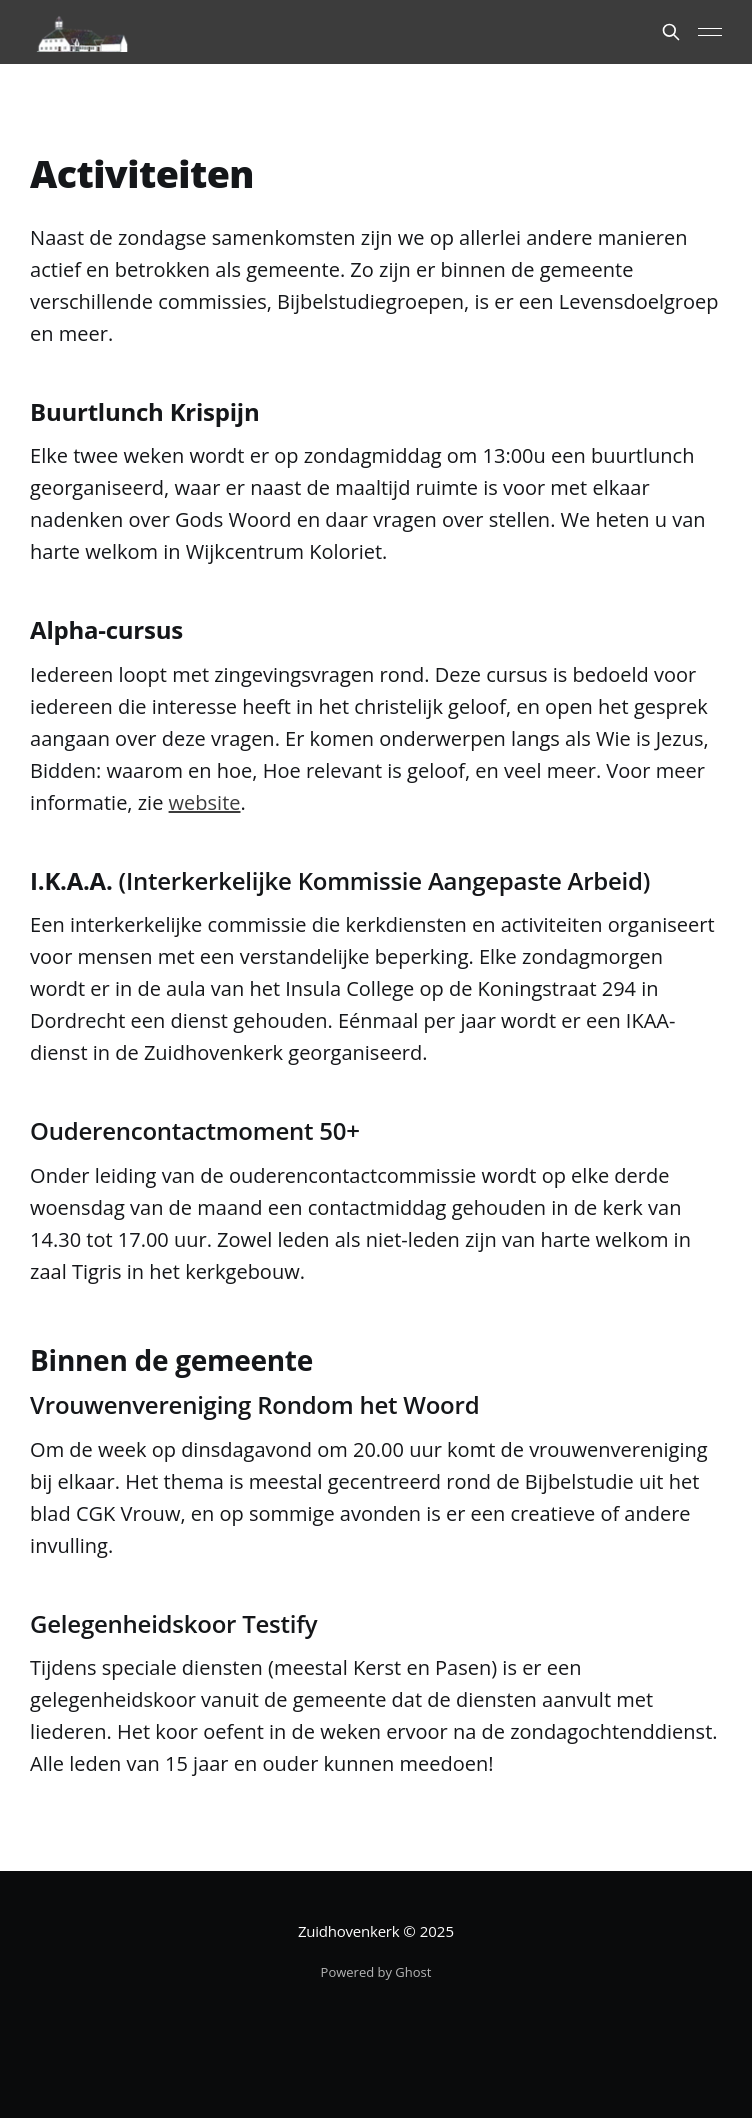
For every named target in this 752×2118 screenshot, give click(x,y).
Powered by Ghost (376, 1972)
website (205, 802)
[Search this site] (671, 32)
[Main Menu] (710, 32)
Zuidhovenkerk (348, 1931)
